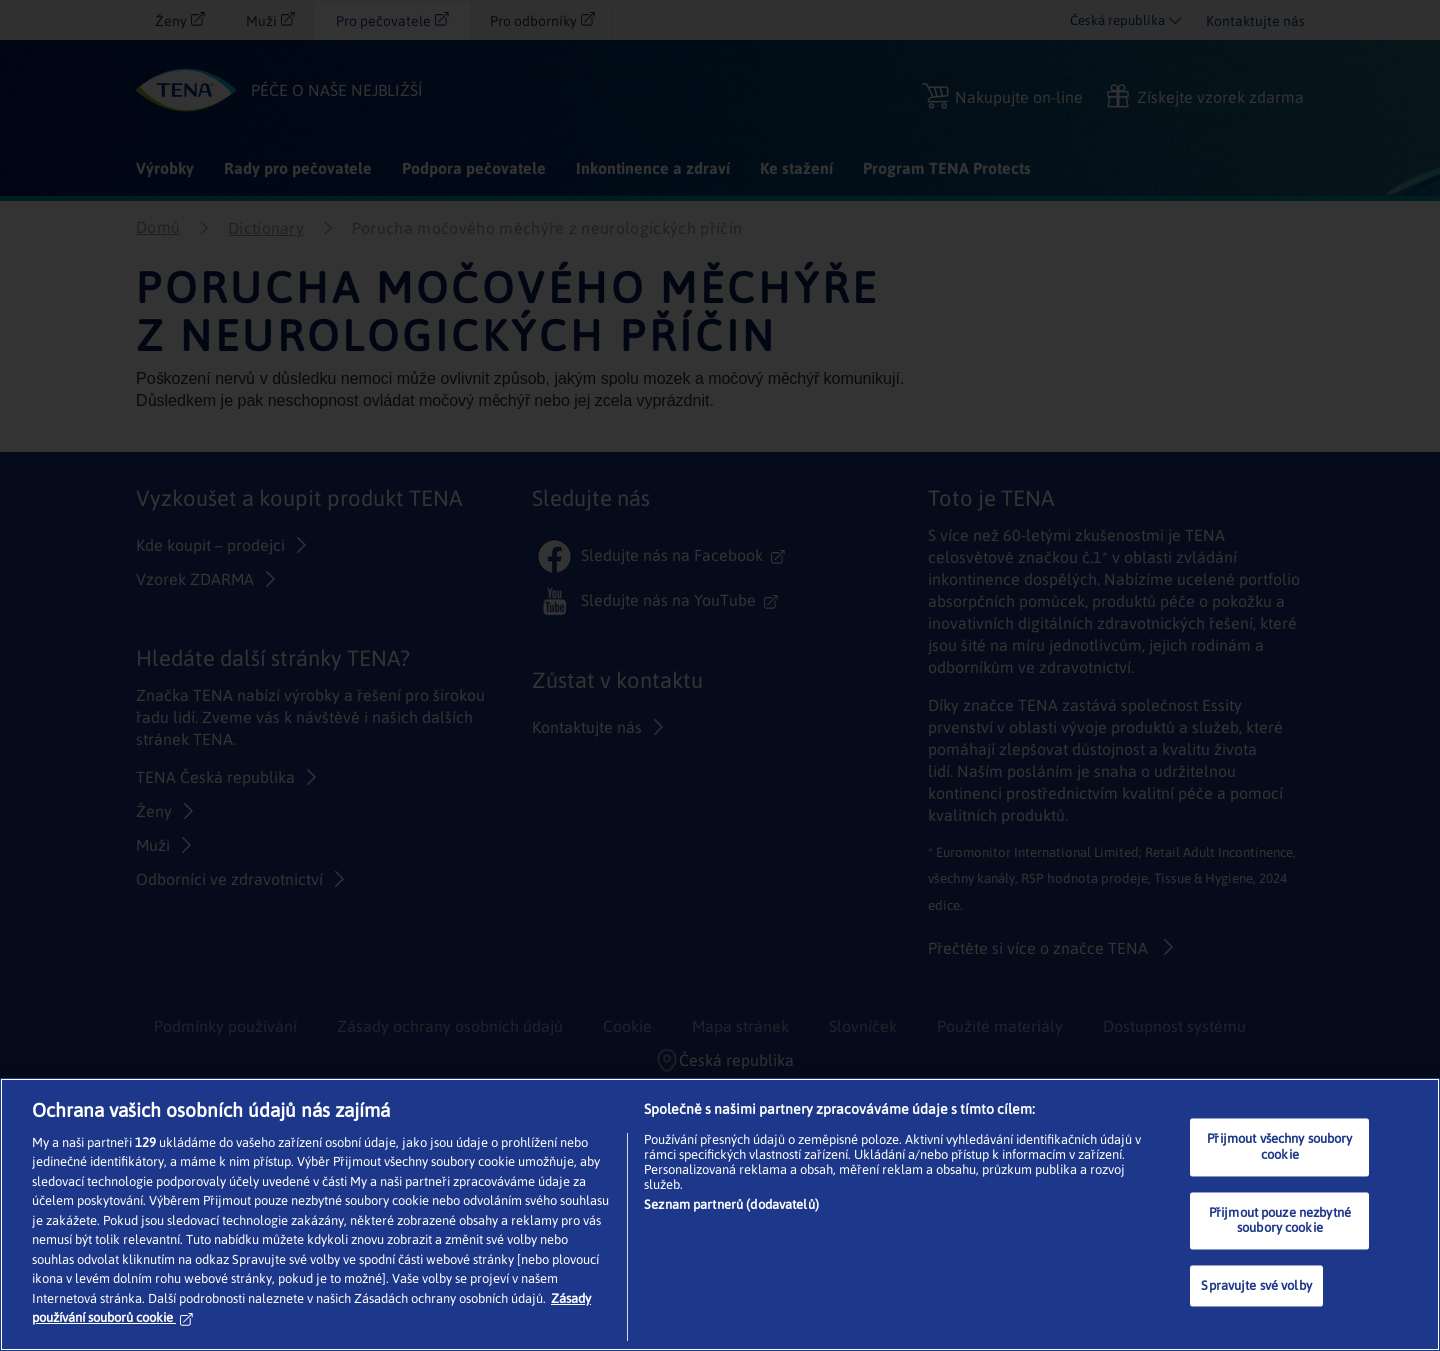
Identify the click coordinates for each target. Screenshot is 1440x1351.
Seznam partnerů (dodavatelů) (731, 1204)
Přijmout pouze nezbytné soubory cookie (1280, 1220)
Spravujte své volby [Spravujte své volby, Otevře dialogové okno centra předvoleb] (1256, 1285)
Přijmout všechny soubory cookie (1279, 1147)
